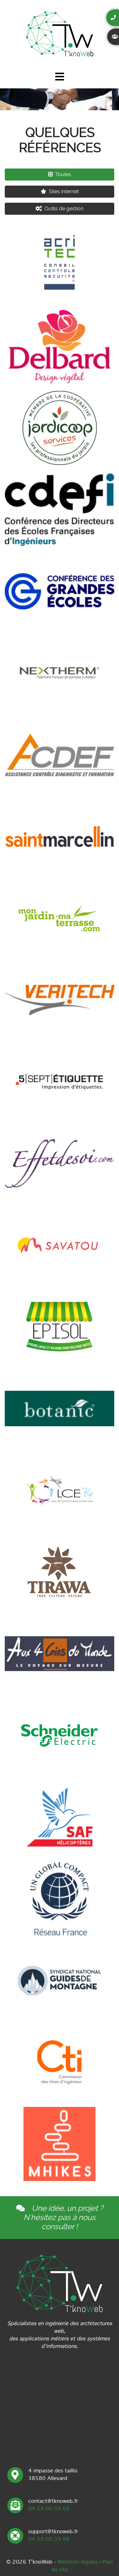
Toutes (59, 174)
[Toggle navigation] (59, 78)
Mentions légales (77, 2562)
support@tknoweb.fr (53, 2531)
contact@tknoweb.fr (53, 2501)
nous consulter (69, 2222)
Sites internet (60, 191)
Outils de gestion (59, 209)
